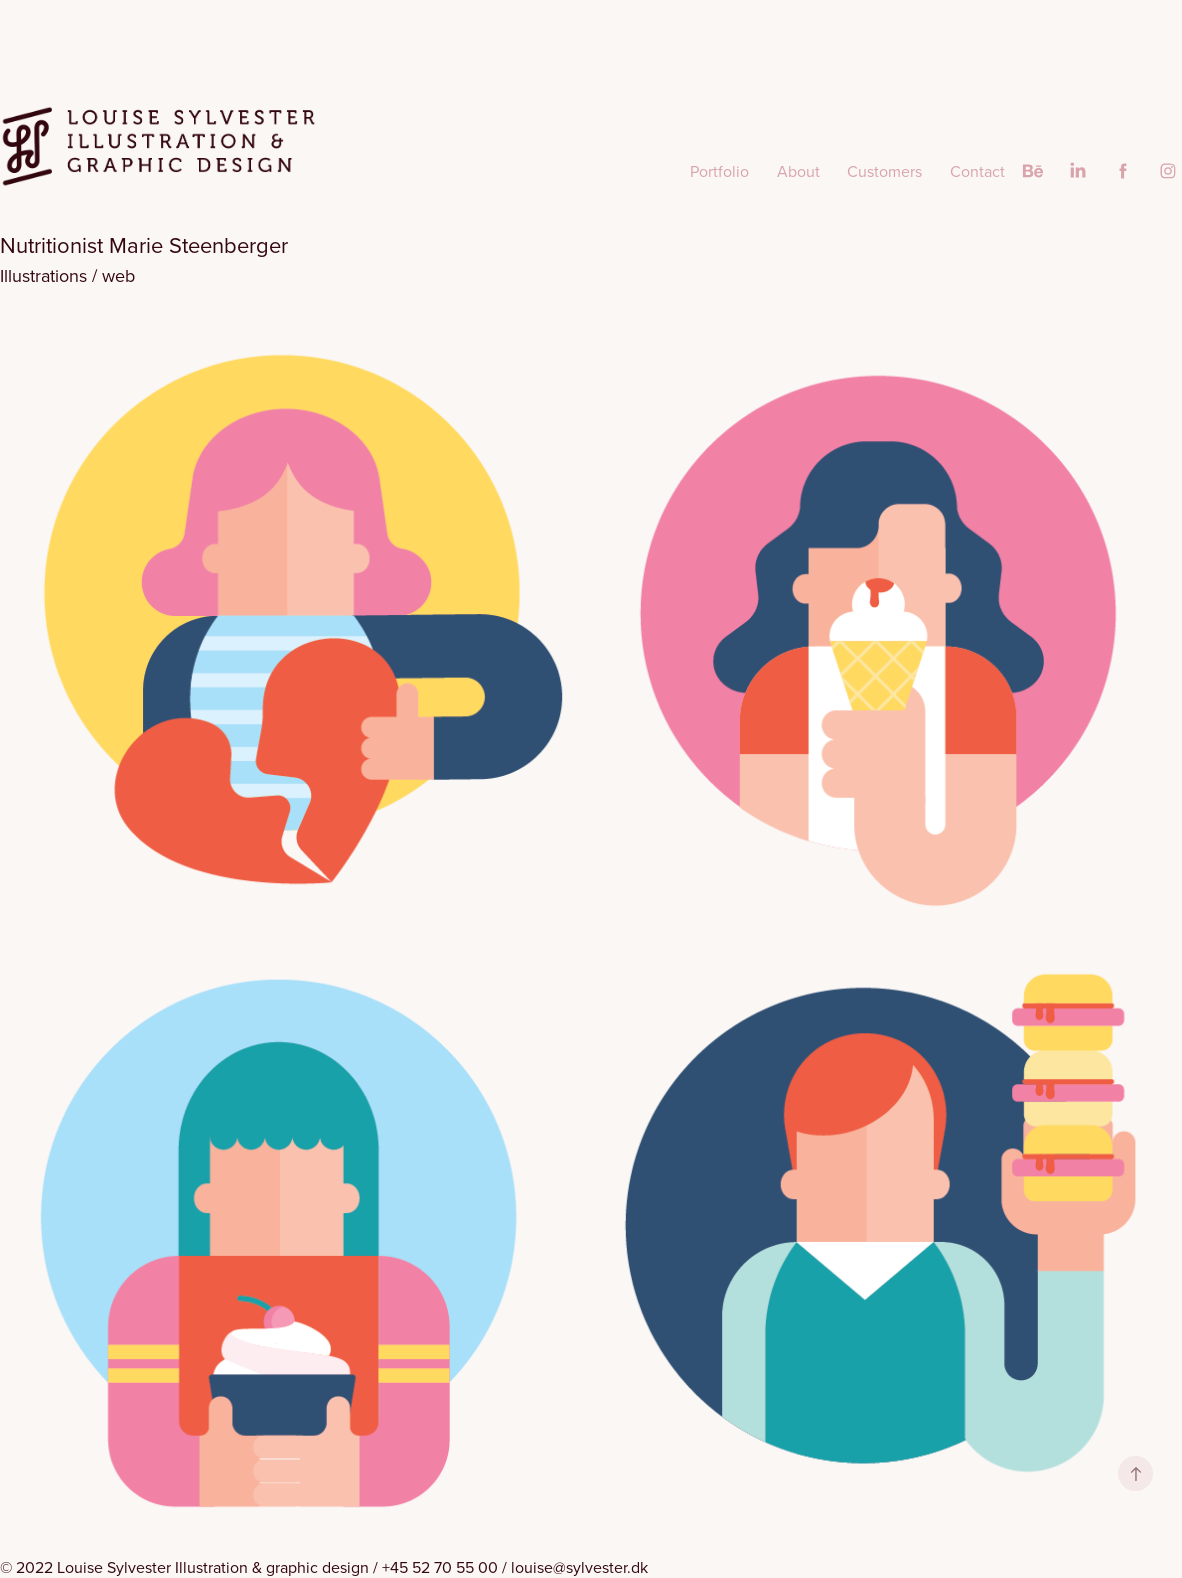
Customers (884, 171)
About (798, 171)
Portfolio (719, 171)
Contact (977, 171)
